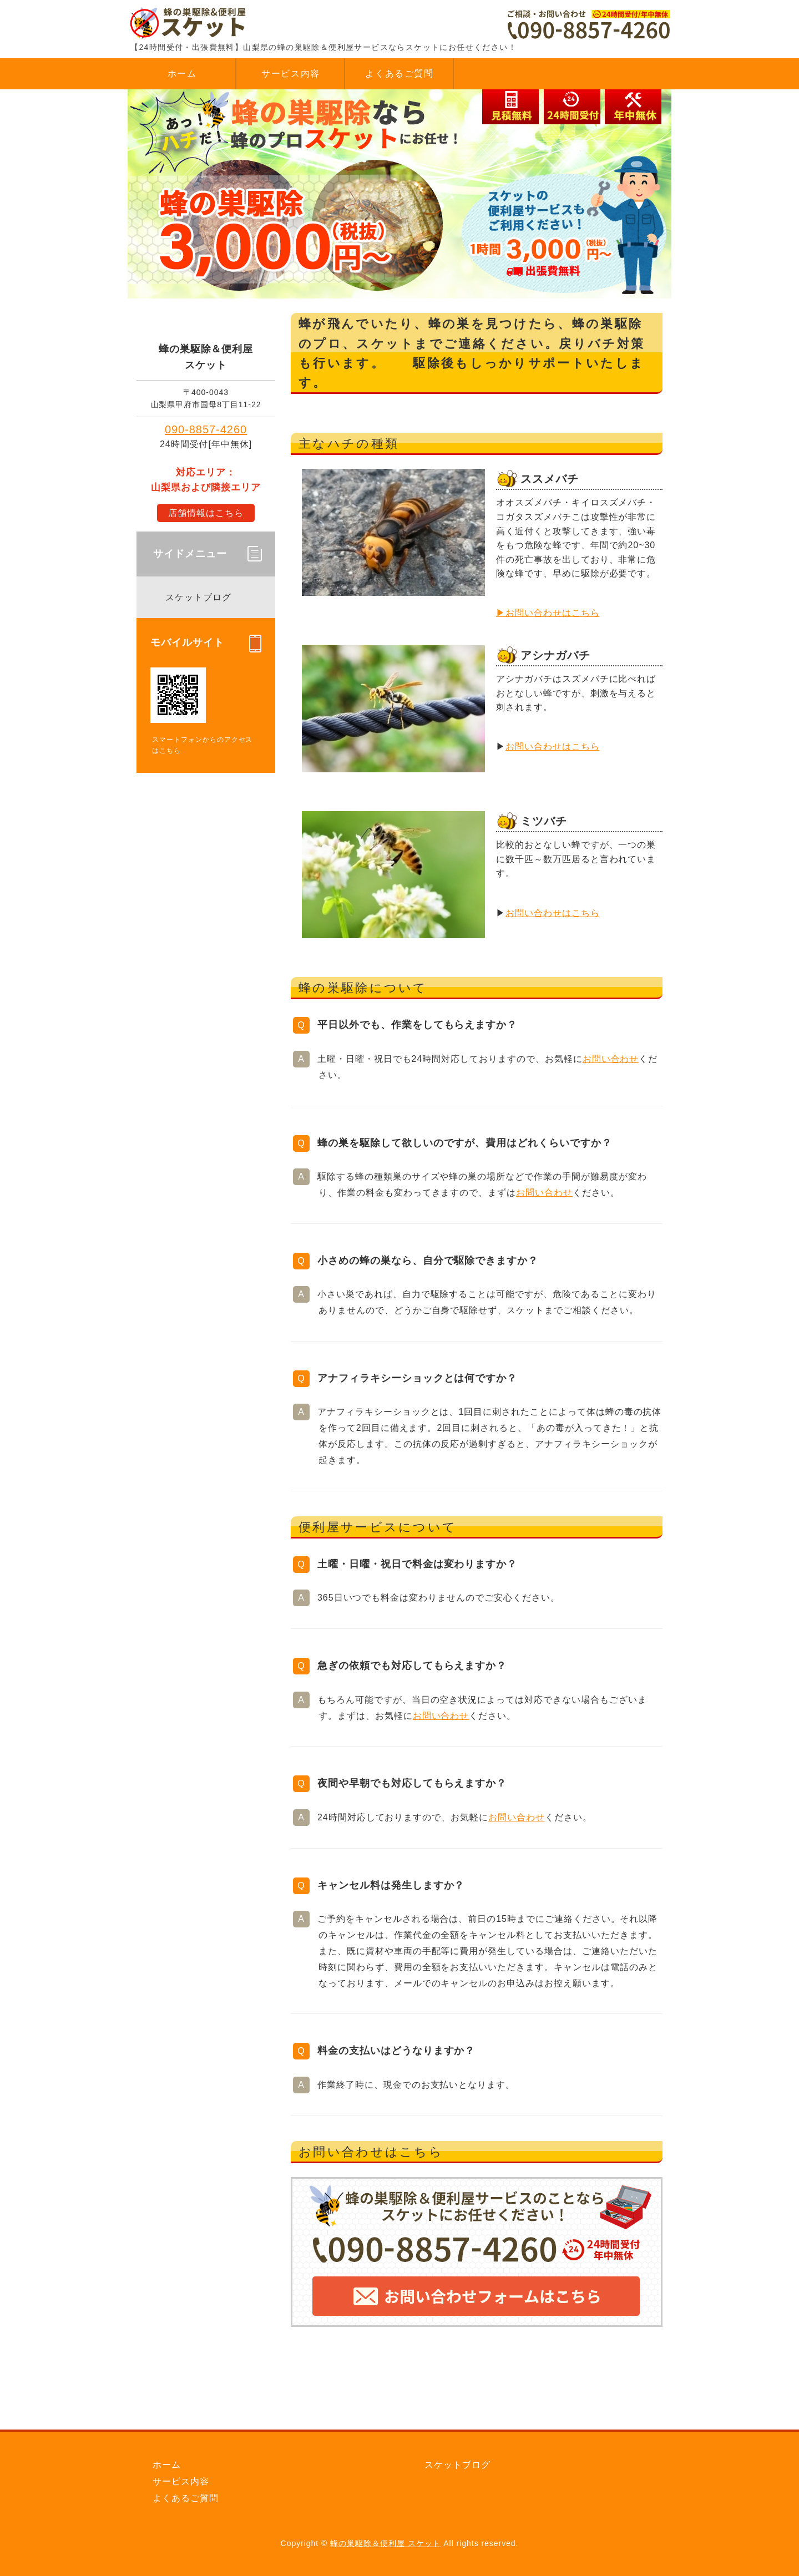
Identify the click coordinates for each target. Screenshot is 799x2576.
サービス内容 (290, 73)
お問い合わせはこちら (552, 613)
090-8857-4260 (206, 429)
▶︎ (500, 613)
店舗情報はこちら (206, 513)
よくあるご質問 (399, 73)
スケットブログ (198, 597)
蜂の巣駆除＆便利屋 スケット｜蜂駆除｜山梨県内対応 (211, 21)
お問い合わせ (611, 1059)
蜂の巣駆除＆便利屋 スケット (385, 2543)
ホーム (182, 73)
